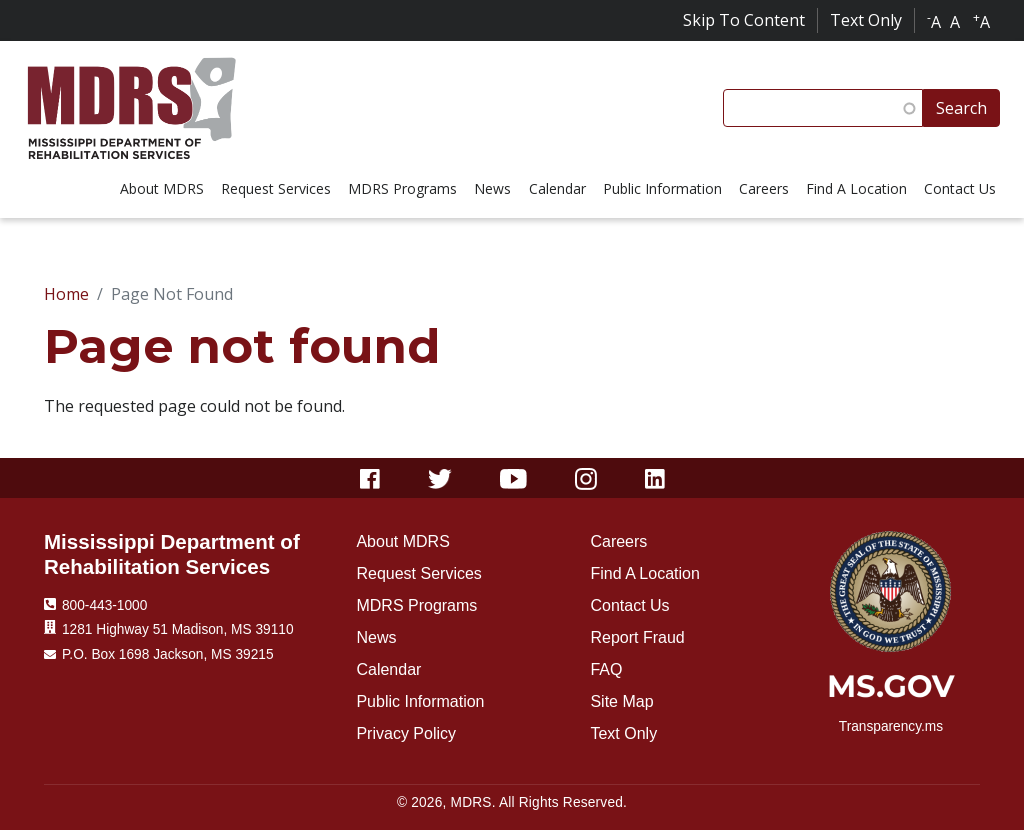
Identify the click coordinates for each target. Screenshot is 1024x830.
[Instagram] (586, 478)
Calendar (388, 669)
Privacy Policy (406, 733)
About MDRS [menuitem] (162, 188)
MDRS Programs (416, 605)
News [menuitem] (492, 188)
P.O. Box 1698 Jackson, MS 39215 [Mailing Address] (168, 654)
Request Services (418, 573)
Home (66, 294)
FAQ (606, 669)
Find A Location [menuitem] (856, 188)
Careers (618, 541)
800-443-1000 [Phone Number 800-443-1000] (104, 605)
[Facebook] (370, 478)
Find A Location (644, 573)
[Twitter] (440, 478)
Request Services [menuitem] (276, 188)
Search (961, 108)
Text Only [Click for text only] (866, 20)
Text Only (623, 733)
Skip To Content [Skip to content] (744, 20)
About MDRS (402, 541)
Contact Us (629, 605)
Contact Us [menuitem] (960, 188)
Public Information (420, 701)
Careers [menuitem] (764, 188)
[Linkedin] (655, 478)
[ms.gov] (890, 693)
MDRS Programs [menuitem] (402, 188)
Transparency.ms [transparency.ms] (891, 726)
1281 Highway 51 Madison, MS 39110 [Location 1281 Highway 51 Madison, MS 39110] (178, 629)
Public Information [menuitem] (662, 188)
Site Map (621, 701)
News (376, 637)
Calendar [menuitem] (557, 188)
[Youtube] (513, 478)
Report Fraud (637, 637)
